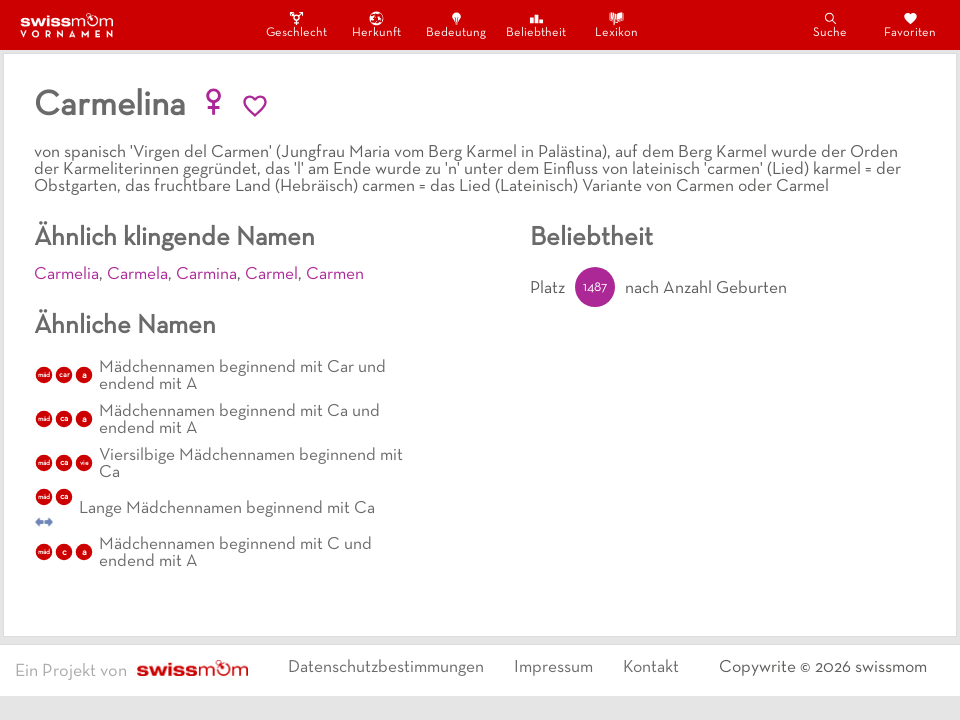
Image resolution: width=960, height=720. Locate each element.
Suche (830, 24)
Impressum (553, 668)
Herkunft (376, 24)
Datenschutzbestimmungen (386, 668)
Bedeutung (456, 24)
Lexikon (616, 24)
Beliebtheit (536, 24)
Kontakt (651, 668)
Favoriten (910, 24)
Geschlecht (296, 24)
